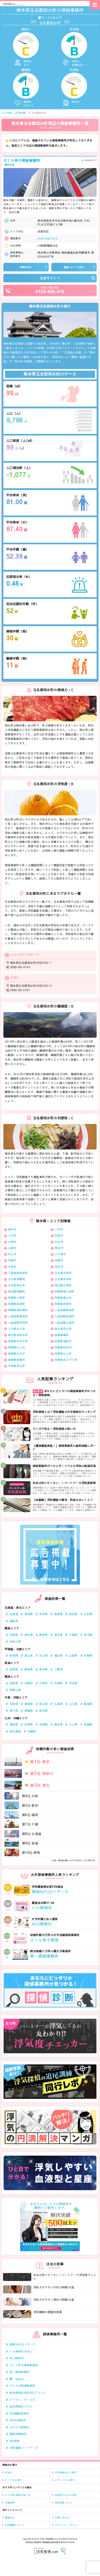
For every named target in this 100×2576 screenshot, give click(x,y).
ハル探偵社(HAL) (21, 2351)
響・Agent (17, 2379)
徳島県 (88, 1704)
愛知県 (43, 1669)
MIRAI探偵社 (18, 2420)
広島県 (58, 1704)
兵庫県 (58, 1683)
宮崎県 (88, 1724)
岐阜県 (14, 1669)
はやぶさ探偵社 (20, 2427)
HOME (8, 2472)
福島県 (14, 1621)
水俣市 (12, 1242)
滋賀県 (14, 1683)
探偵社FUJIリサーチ (23, 2344)
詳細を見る (26, 267)
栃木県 (29, 1635)
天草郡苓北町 (16, 1366)
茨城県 (14, 1635)
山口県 (73, 1704)
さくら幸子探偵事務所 (41, 162)
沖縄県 (31, 1731)
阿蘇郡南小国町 (65, 1291)
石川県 (43, 1655)
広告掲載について (15, 2524)
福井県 (58, 1655)
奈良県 (73, 1683)
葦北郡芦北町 (63, 1329)
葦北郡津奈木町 (18, 1335)
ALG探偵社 (17, 2358)
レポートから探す (64, 2480)
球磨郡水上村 (16, 1347)
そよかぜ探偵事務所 (22, 2386)
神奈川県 (15, 1641)
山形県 (88, 1614)
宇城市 (12, 1260)
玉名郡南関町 (16, 1279)
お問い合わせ (62, 2517)
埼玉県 (58, 1635)
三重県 (58, 1669)
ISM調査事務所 (19, 2413)
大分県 (73, 1724)
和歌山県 (15, 1690)
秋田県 (73, 1614)
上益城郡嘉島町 (18, 1316)
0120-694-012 (47, 239)
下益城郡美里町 (18, 1273)
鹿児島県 (15, 1731)
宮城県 (58, 1614)
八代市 (59, 1229)
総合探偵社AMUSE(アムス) (27, 2393)
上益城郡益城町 (65, 1316)
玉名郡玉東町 (63, 1273)
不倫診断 (10, 2502)
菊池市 (59, 1248)
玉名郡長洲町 (63, 1279)
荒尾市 (59, 1236)
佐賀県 (29, 1724)
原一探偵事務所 (20, 2372)
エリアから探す (13, 2480)
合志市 (59, 1267)
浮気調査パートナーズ (24, 2448)
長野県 (88, 1655)
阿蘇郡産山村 (63, 1298)
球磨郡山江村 (63, 1353)
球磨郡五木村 (16, 1353)
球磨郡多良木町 (18, 1341)
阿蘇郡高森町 (16, 1304)
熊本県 (58, 1724)
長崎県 (43, 1724)
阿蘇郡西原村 (63, 1304)
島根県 (29, 1704)
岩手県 (43, 1614)
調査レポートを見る (74, 267)
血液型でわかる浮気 (66, 2495)
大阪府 (43, 1683)
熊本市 (12, 1229)
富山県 (29, 1655)
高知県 (43, 1711)
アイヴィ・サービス (22, 2400)
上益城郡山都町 (65, 1323)
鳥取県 (14, 1704)
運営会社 (10, 2517)
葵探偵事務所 (18, 2434)
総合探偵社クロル (21, 2406)
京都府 (29, 1683)
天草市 (12, 1267)
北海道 (14, 1614)
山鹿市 (12, 1248)
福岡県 (14, 1724)
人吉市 (12, 1236)
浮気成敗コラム (63, 2502)
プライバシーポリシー (67, 2524)
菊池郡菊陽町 (16, 1291)
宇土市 (12, 1254)
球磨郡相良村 (63, 1347)
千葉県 (73, 1635)
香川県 (14, 1711)
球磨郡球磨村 (16, 1360)
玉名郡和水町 (16, 1285)
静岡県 (29, 1669)
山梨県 (73, 1655)
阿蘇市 (59, 1260)
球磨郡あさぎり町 (66, 1360)
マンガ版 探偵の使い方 (17, 2495)
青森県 (29, 1614)
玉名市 (59, 1242)
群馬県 (43, 1635)
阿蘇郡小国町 (16, 1298)
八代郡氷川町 (16, 1329)
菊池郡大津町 (63, 1285)
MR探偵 (15, 2441)
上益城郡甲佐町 (18, 1323)
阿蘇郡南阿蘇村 (18, 1310)
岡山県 (43, 1704)
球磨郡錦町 (62, 1335)
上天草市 (60, 1254)
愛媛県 (29, 1711)
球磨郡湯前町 (63, 1341)
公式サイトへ (50, 278)
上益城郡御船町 (65, 1310)
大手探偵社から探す (66, 2472)
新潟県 (14, 1655)
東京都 (88, 1635)
